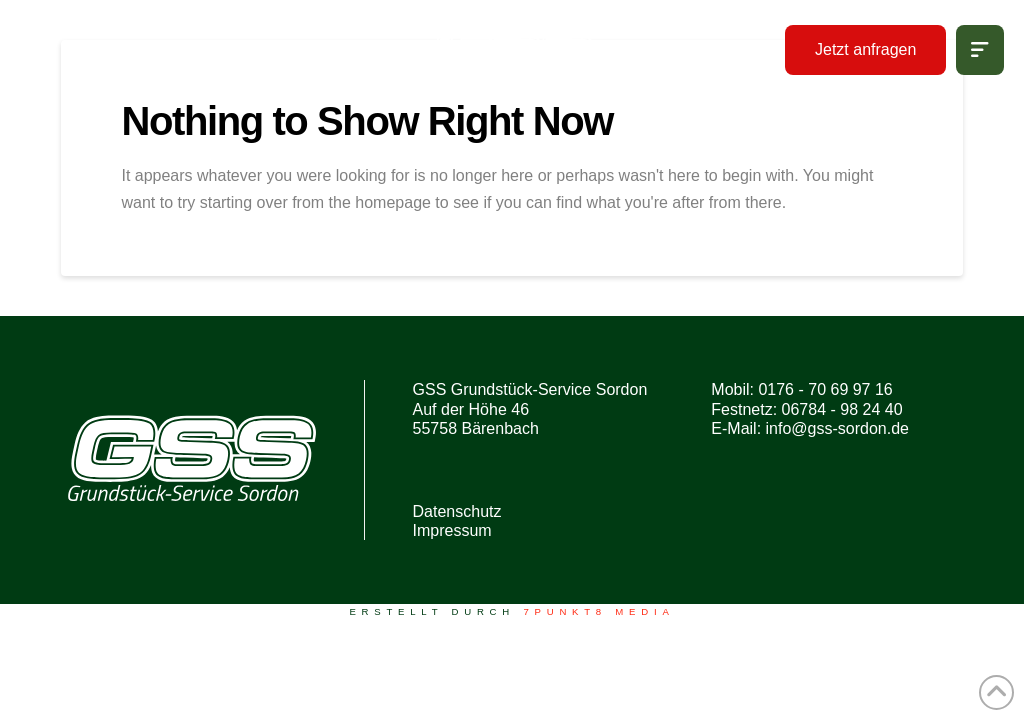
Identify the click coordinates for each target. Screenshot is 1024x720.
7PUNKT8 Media (598, 611)
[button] (980, 50)
